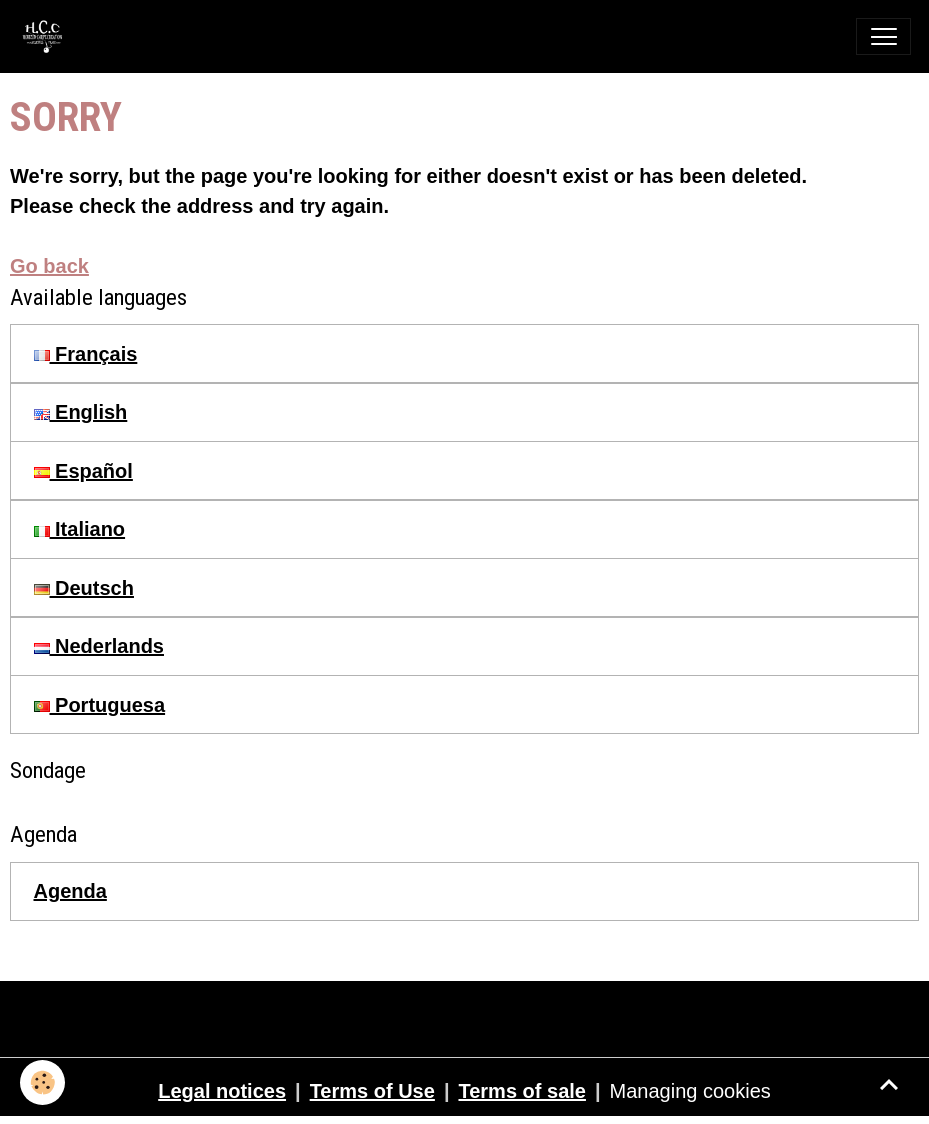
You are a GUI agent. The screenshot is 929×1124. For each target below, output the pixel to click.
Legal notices (222, 1091)
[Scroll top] (889, 1084)
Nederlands (99, 646)
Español (83, 471)
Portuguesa (100, 705)
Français (86, 354)
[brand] (47, 36)
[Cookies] (42, 1082)
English (81, 412)
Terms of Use (372, 1091)
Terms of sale (521, 1091)
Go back (49, 266)
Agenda (70, 891)
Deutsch (84, 588)
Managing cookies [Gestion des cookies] (690, 1091)
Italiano (80, 529)
